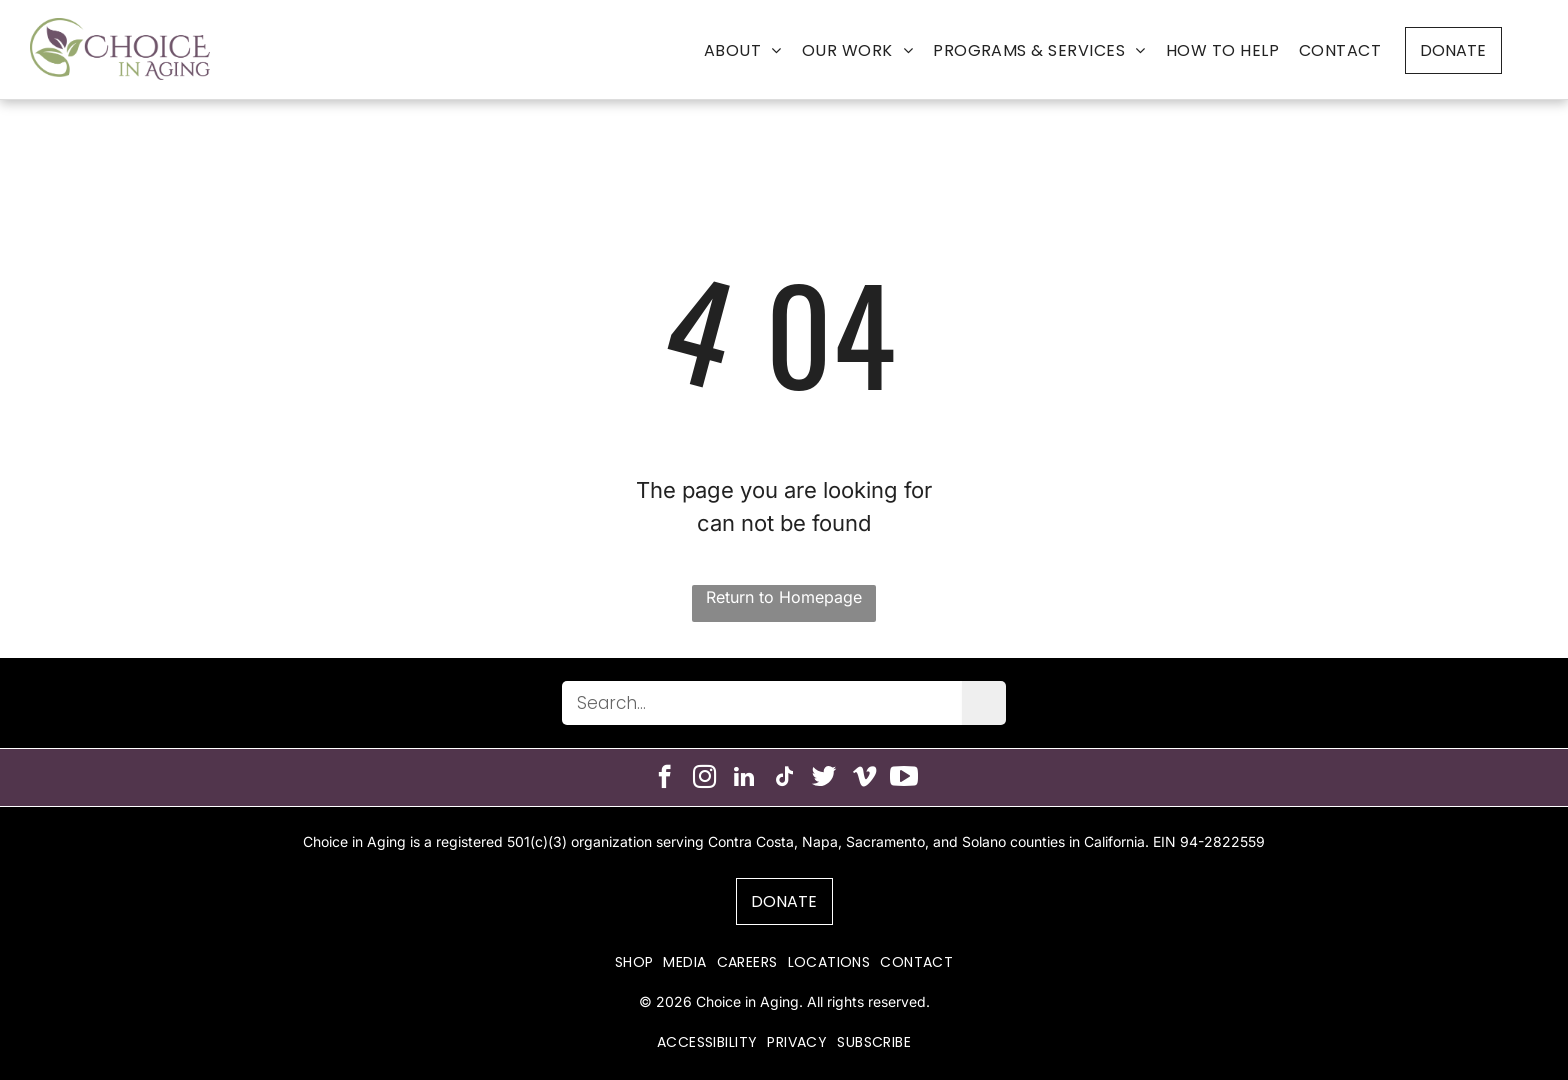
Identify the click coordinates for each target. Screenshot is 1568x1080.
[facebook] (664, 779)
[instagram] (704, 779)
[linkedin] (744, 779)
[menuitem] (743, 51)
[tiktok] (784, 779)
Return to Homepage (784, 597)
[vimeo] (864, 779)
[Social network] (824, 779)
